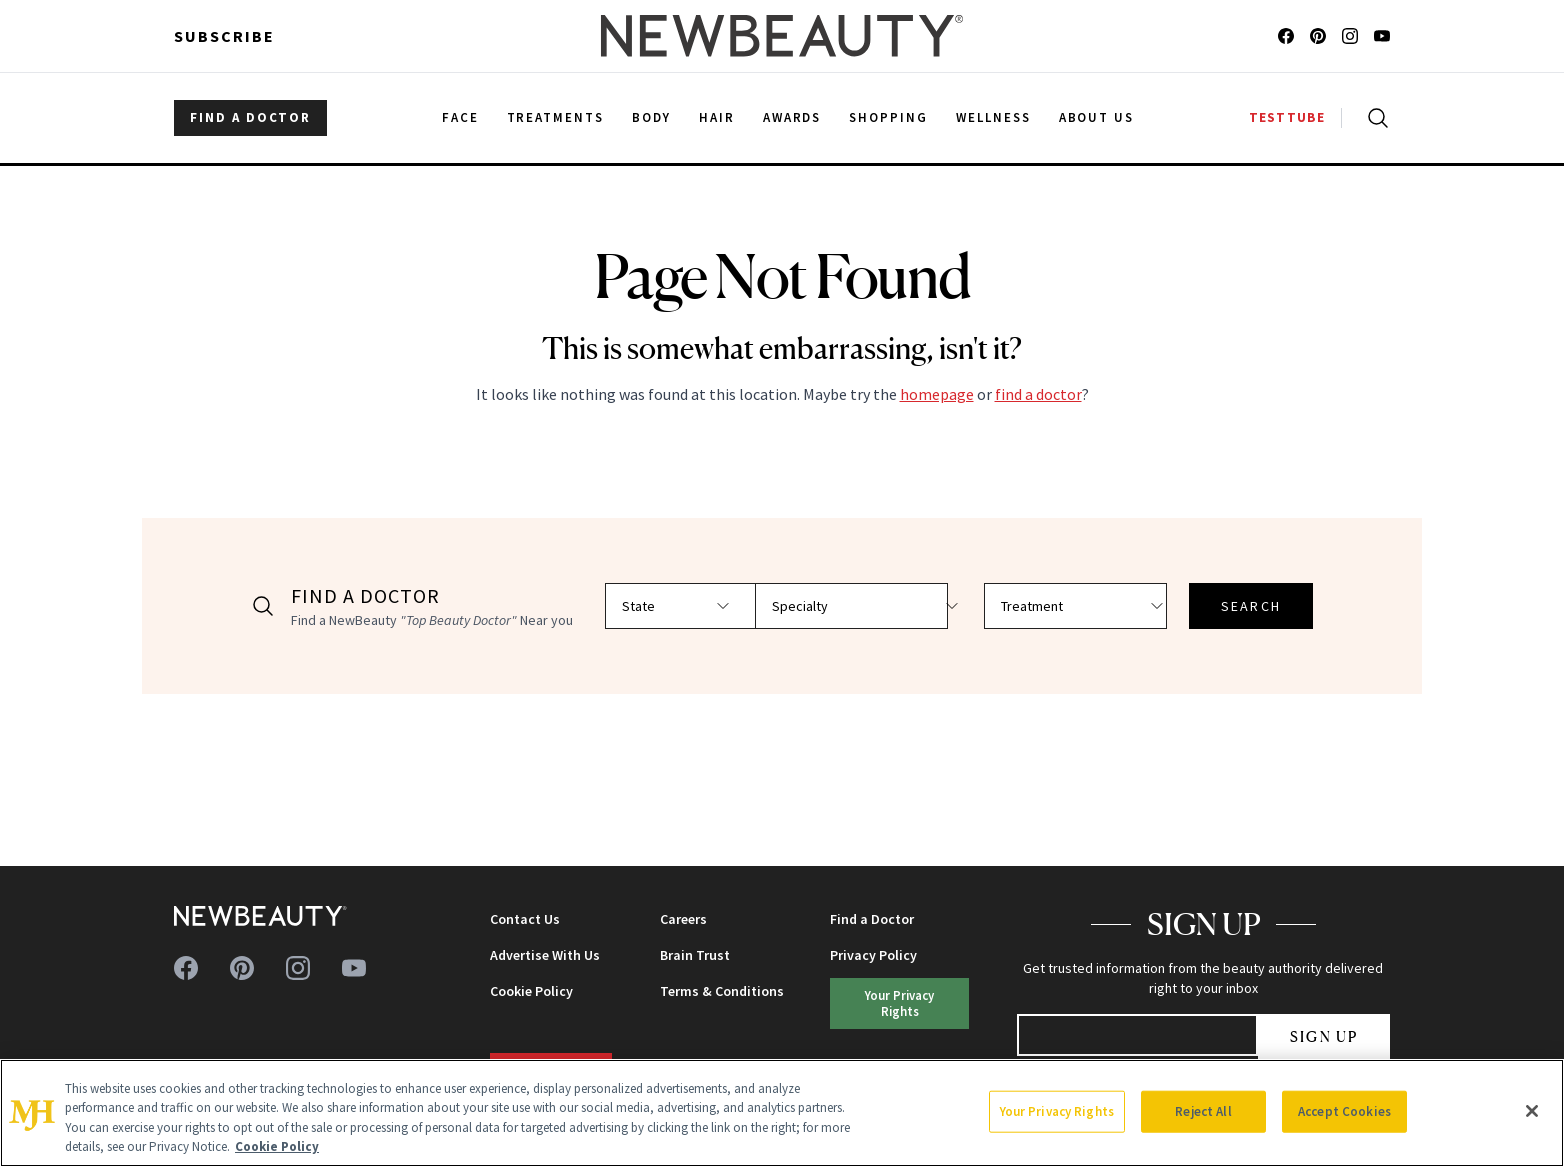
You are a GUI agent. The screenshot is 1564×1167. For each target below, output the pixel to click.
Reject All (1203, 1111)
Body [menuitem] (651, 117)
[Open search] (1374, 118)
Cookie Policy (531, 991)
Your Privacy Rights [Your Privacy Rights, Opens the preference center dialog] (1057, 1111)
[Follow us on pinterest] (1318, 36)
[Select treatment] (1079, 606)
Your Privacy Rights (899, 1002)
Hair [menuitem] (717, 117)
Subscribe (224, 36)
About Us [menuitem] (1097, 117)
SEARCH (1241, 606)
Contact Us (525, 919)
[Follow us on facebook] (1286, 36)
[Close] (1532, 1111)
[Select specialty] (891, 606)
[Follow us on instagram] (1350, 36)
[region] (782, 1113)
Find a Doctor (872, 919)
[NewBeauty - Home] (782, 36)
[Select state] (703, 606)
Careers (683, 919)
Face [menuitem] (460, 117)
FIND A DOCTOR (250, 117)
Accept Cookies (1344, 1111)
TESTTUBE (1287, 117)
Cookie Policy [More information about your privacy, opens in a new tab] (277, 1146)
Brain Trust (695, 955)
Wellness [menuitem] (993, 117)
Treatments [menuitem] (556, 117)
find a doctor (1038, 394)
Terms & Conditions (722, 991)
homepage (937, 394)
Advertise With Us (545, 955)
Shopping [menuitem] (888, 117)
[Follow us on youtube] (1382, 36)
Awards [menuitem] (792, 117)
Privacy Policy (873, 955)
